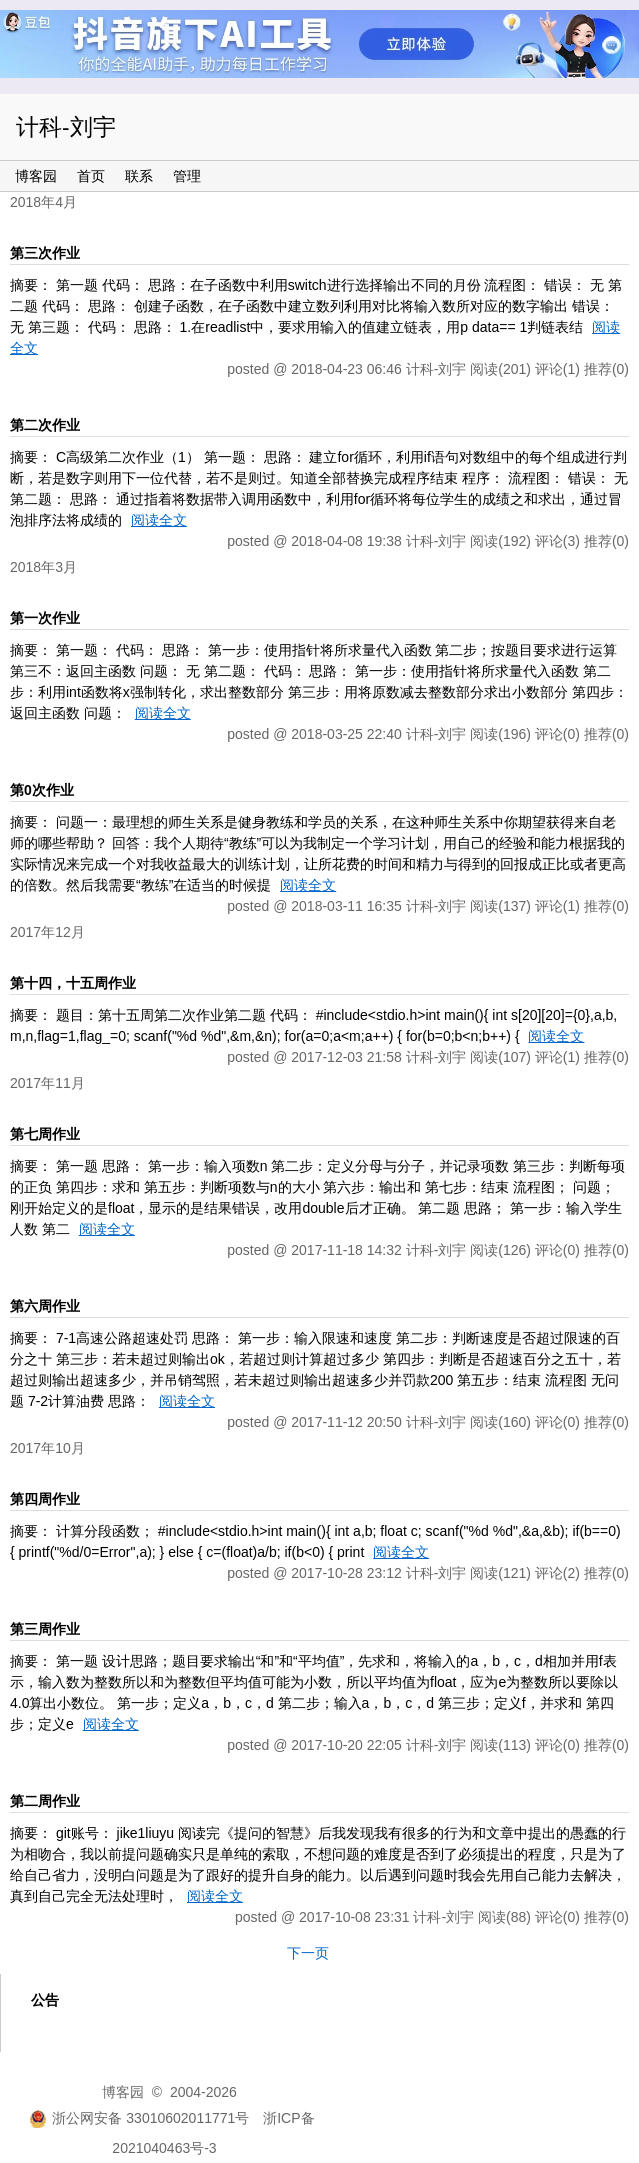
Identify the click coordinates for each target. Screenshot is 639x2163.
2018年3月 (43, 567)
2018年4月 (43, 202)
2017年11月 (47, 1083)
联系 (139, 176)
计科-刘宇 (66, 127)
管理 (187, 176)
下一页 (308, 1953)
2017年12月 (47, 932)
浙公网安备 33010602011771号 (139, 2118)
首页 (91, 176)
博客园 (36, 176)
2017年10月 (47, 1448)
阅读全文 (159, 520)
